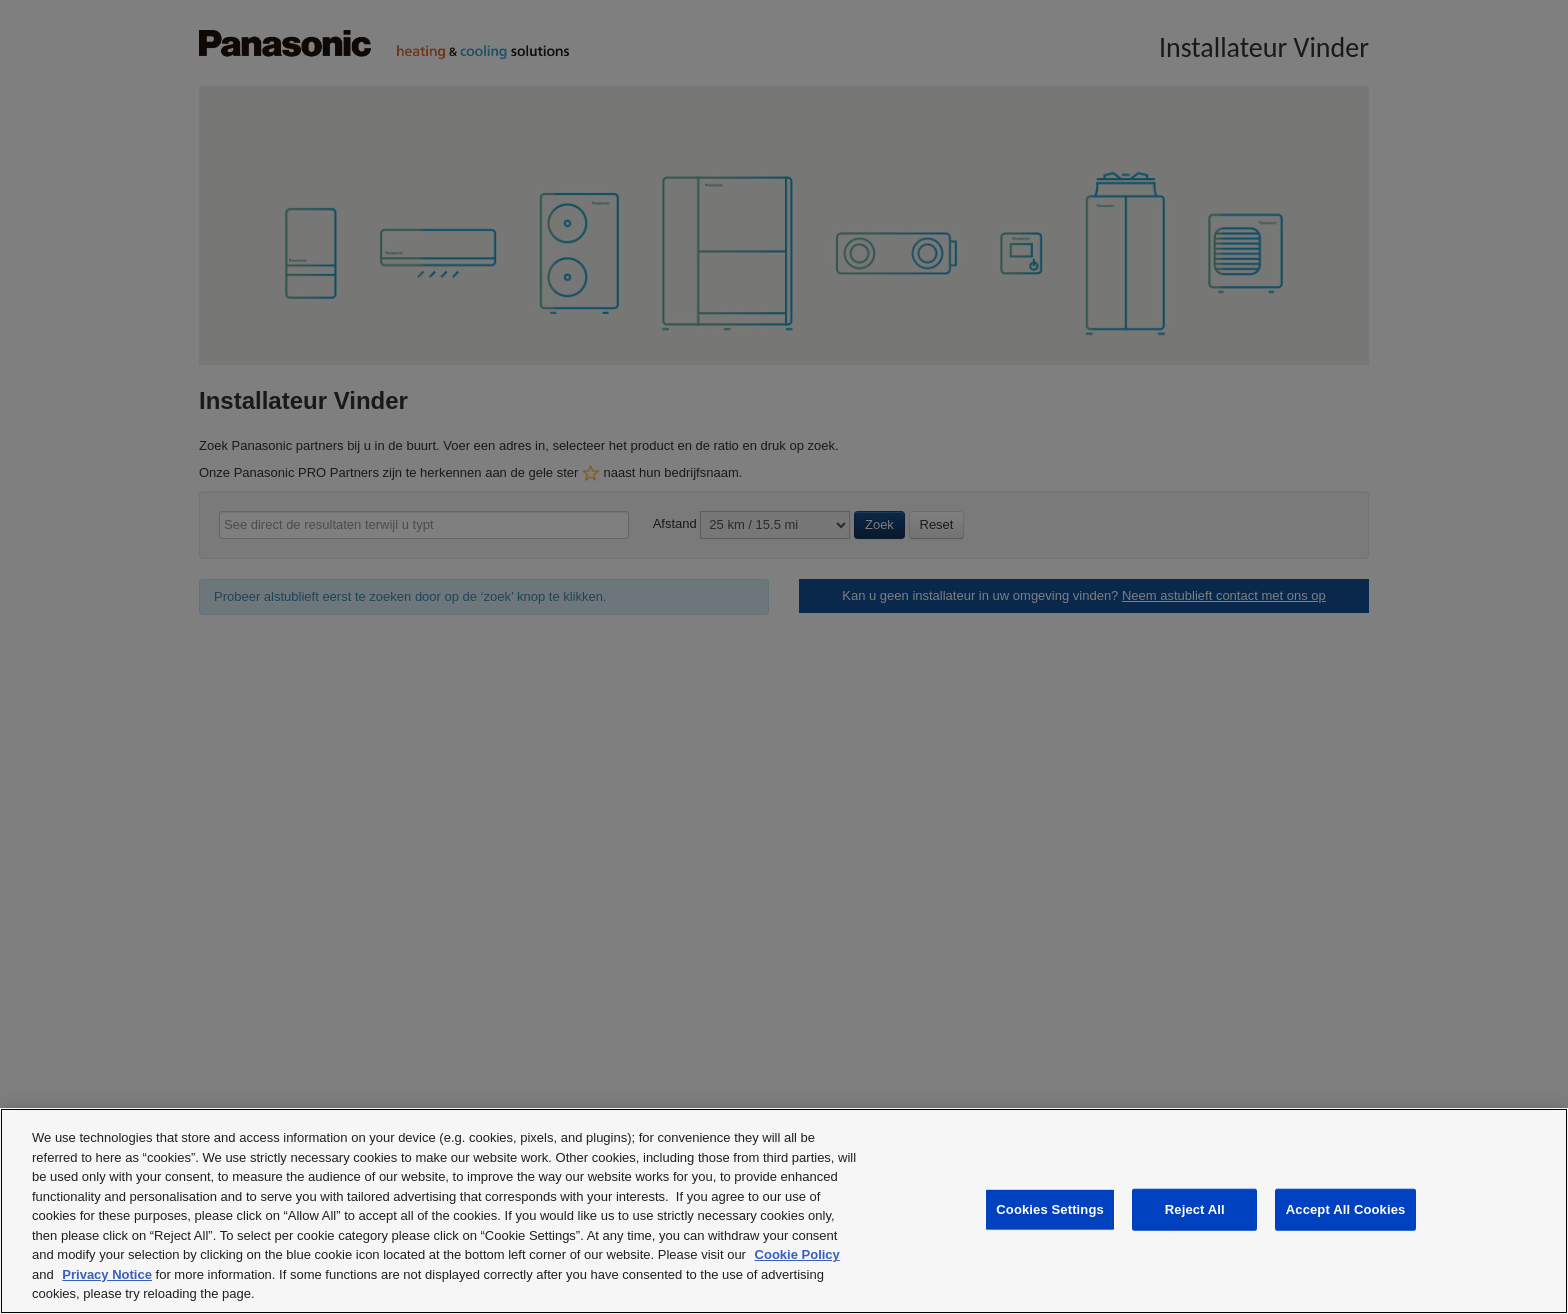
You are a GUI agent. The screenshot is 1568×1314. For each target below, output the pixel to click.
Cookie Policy (797, 1254)
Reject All (1195, 1209)
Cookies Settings (1050, 1209)
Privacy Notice (107, 1274)
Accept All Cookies (1346, 1209)
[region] (784, 1211)
